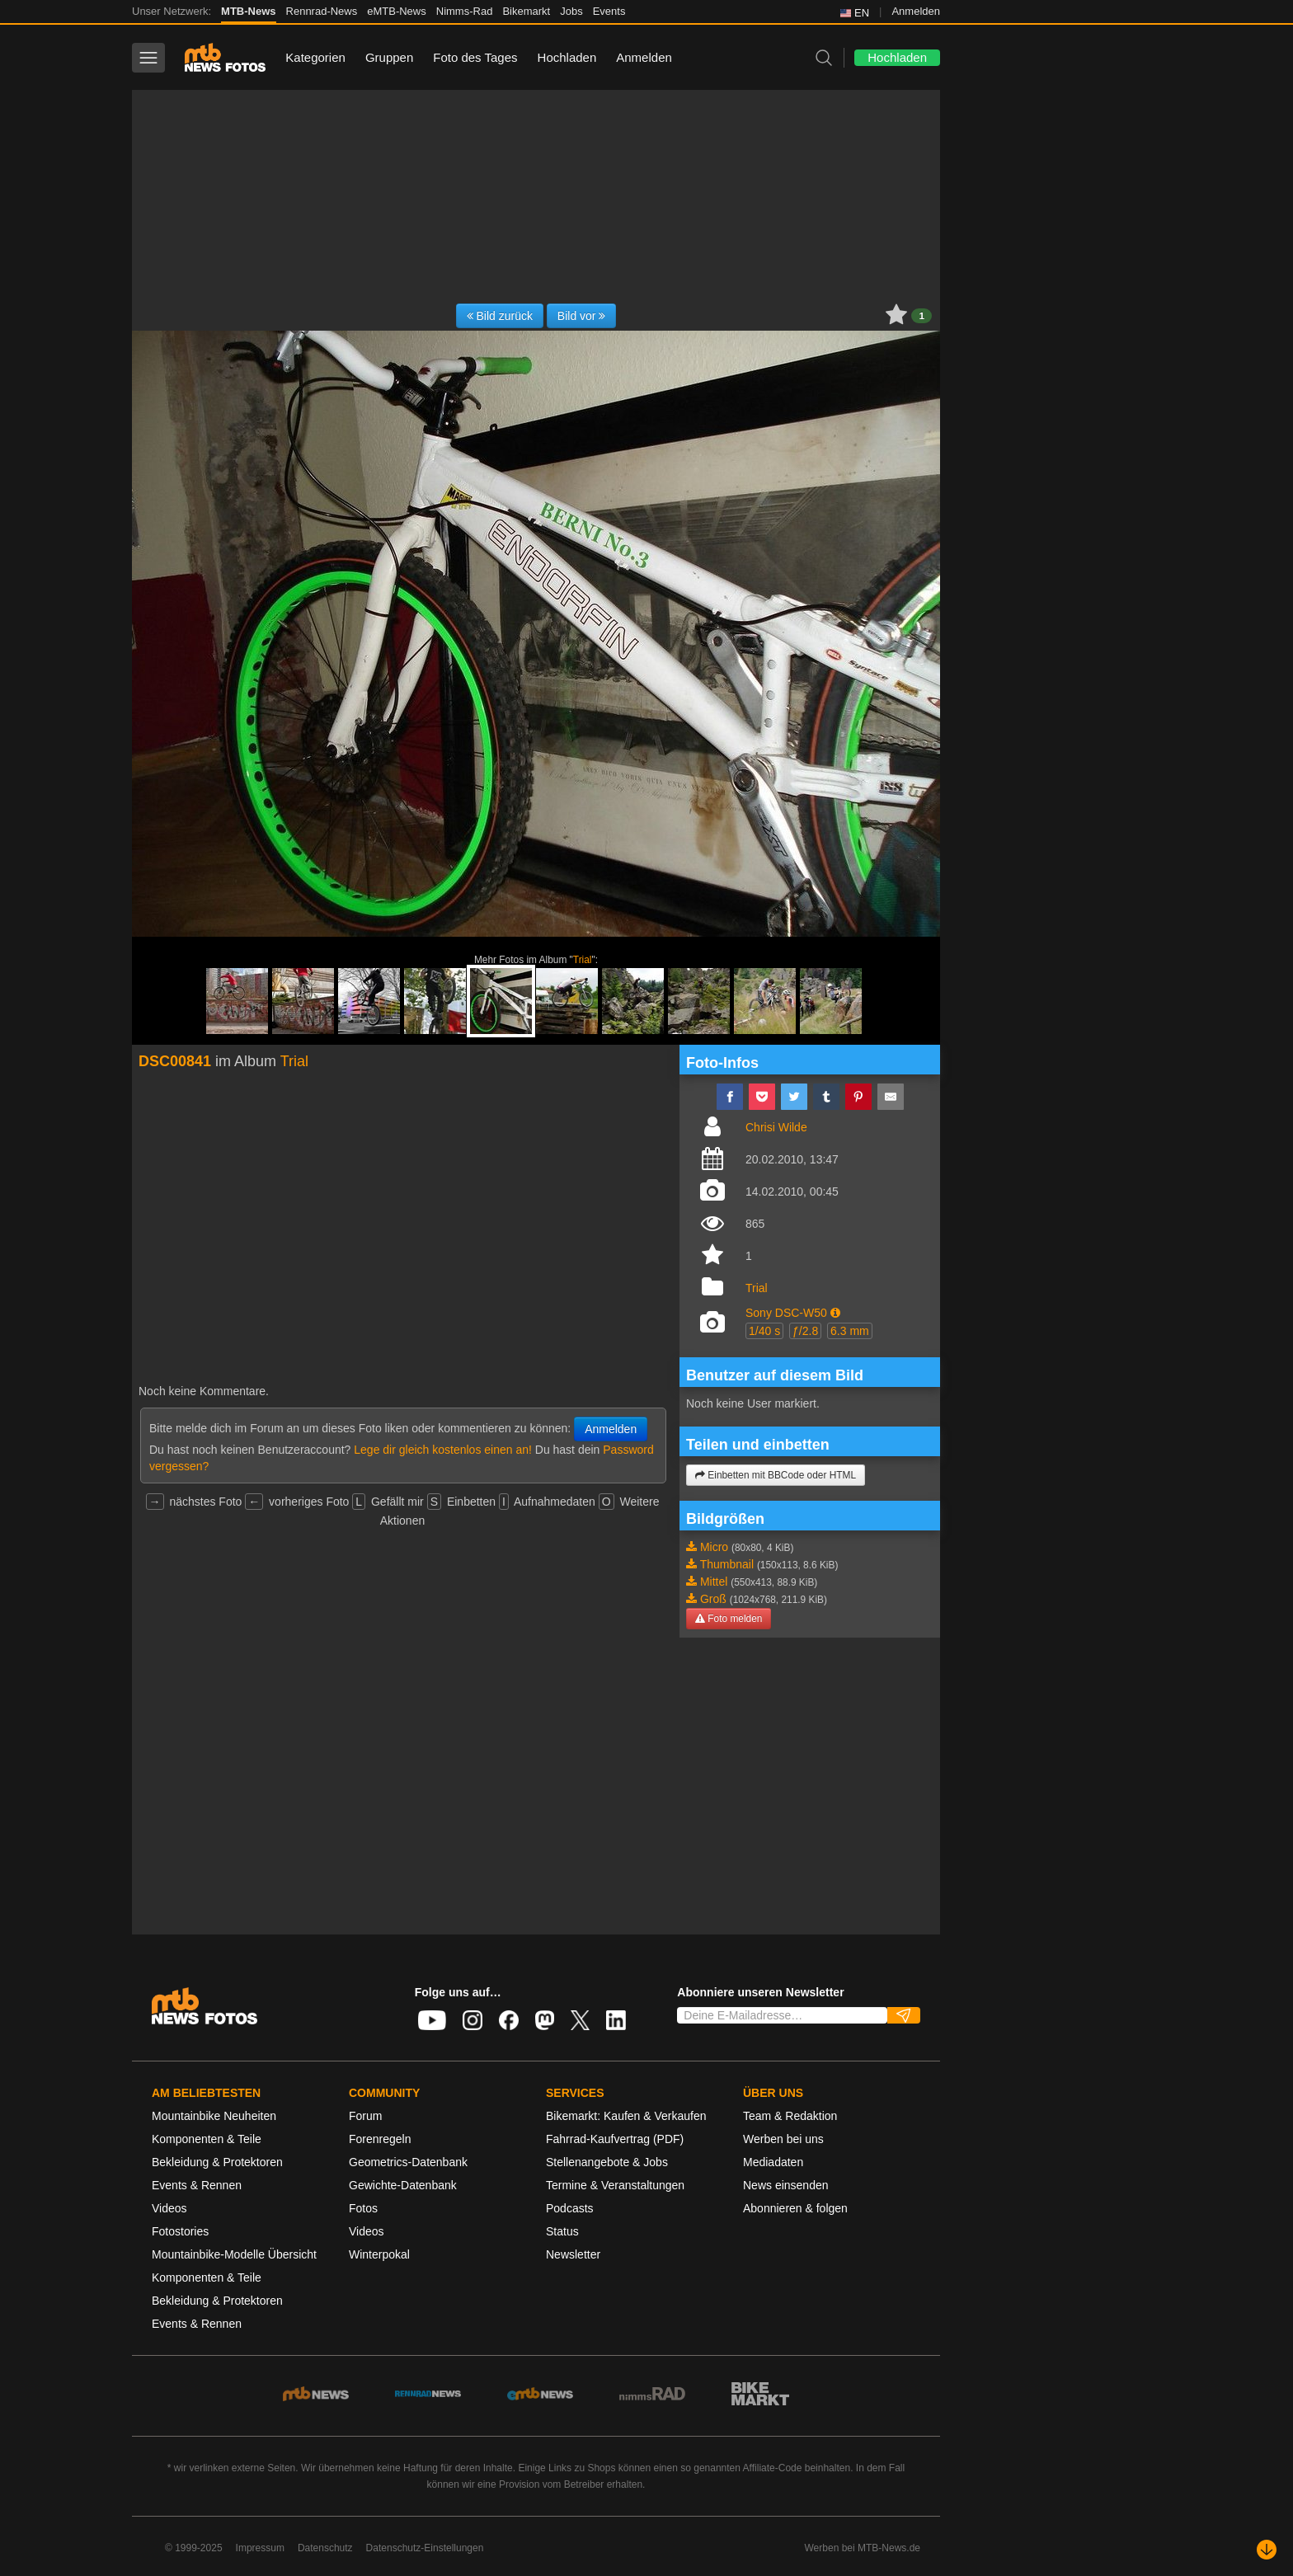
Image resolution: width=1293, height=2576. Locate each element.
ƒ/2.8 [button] (805, 1330)
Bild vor (581, 315)
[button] (835, 1312)
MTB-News (248, 11)
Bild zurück (500, 315)
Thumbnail (727, 1564)
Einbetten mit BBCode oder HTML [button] (775, 1475)
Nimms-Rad (464, 11)
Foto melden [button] (728, 1618)
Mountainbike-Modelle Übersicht (234, 2254)
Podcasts (570, 2208)
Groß (713, 1598)
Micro (714, 1547)
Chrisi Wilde (776, 1127)
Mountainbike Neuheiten (214, 2115)
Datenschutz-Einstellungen (425, 2548)
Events (609, 11)
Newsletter (573, 2254)
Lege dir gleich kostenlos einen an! (443, 1449)
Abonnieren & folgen (795, 2208)
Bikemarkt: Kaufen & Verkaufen (626, 2115)
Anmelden (915, 11)
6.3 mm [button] (849, 1330)
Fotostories (180, 2231)
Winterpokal (379, 2254)
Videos (169, 2208)
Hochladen (567, 57)
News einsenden (786, 2185)
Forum (365, 2115)
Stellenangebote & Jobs (607, 2162)
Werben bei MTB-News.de (863, 2548)
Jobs (571, 11)
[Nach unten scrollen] (1267, 2550)
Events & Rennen (197, 2185)
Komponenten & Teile (206, 2139)
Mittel (713, 1581)
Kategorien (315, 57)
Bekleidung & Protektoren (217, 2162)
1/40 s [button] (764, 1330)
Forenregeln (380, 2139)
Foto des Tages (475, 57)
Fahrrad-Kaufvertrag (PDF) (615, 2139)
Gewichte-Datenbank (403, 2185)
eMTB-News (396, 11)
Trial (582, 960)
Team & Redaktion (790, 2115)
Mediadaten (773, 2162)
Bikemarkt (526, 11)
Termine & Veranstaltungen (615, 2185)
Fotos (363, 2208)
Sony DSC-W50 (786, 1312)
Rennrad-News (322, 11)
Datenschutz (325, 2548)
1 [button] (921, 316)
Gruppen (389, 57)
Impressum (260, 2548)
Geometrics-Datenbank (408, 2162)
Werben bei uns (783, 2139)
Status (562, 2231)
